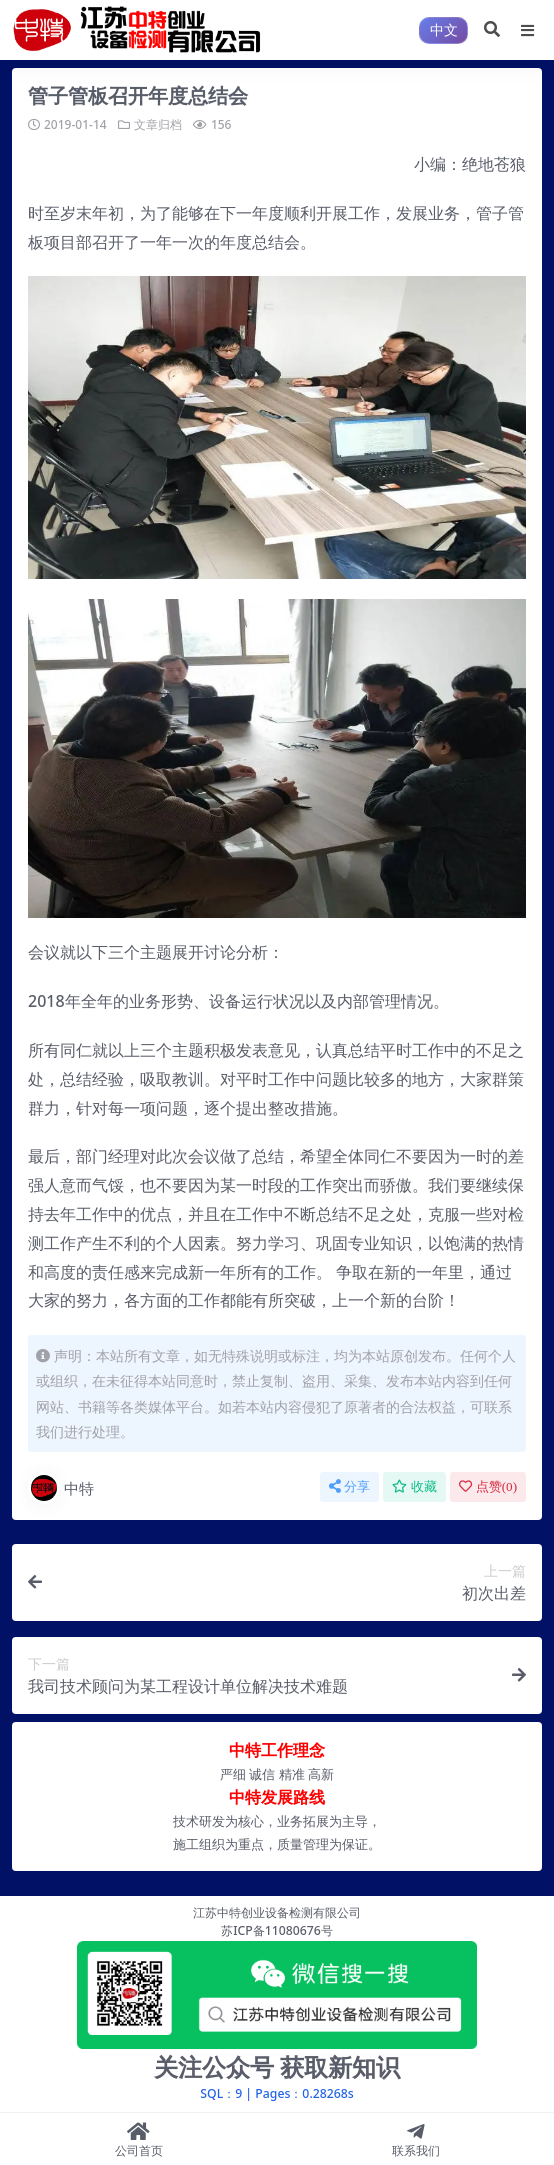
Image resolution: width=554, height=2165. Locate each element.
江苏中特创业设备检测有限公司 (277, 1912)
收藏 (414, 1486)
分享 (349, 1486)
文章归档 (158, 124)
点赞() (488, 1486)
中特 (61, 1488)
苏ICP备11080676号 (277, 1930)
